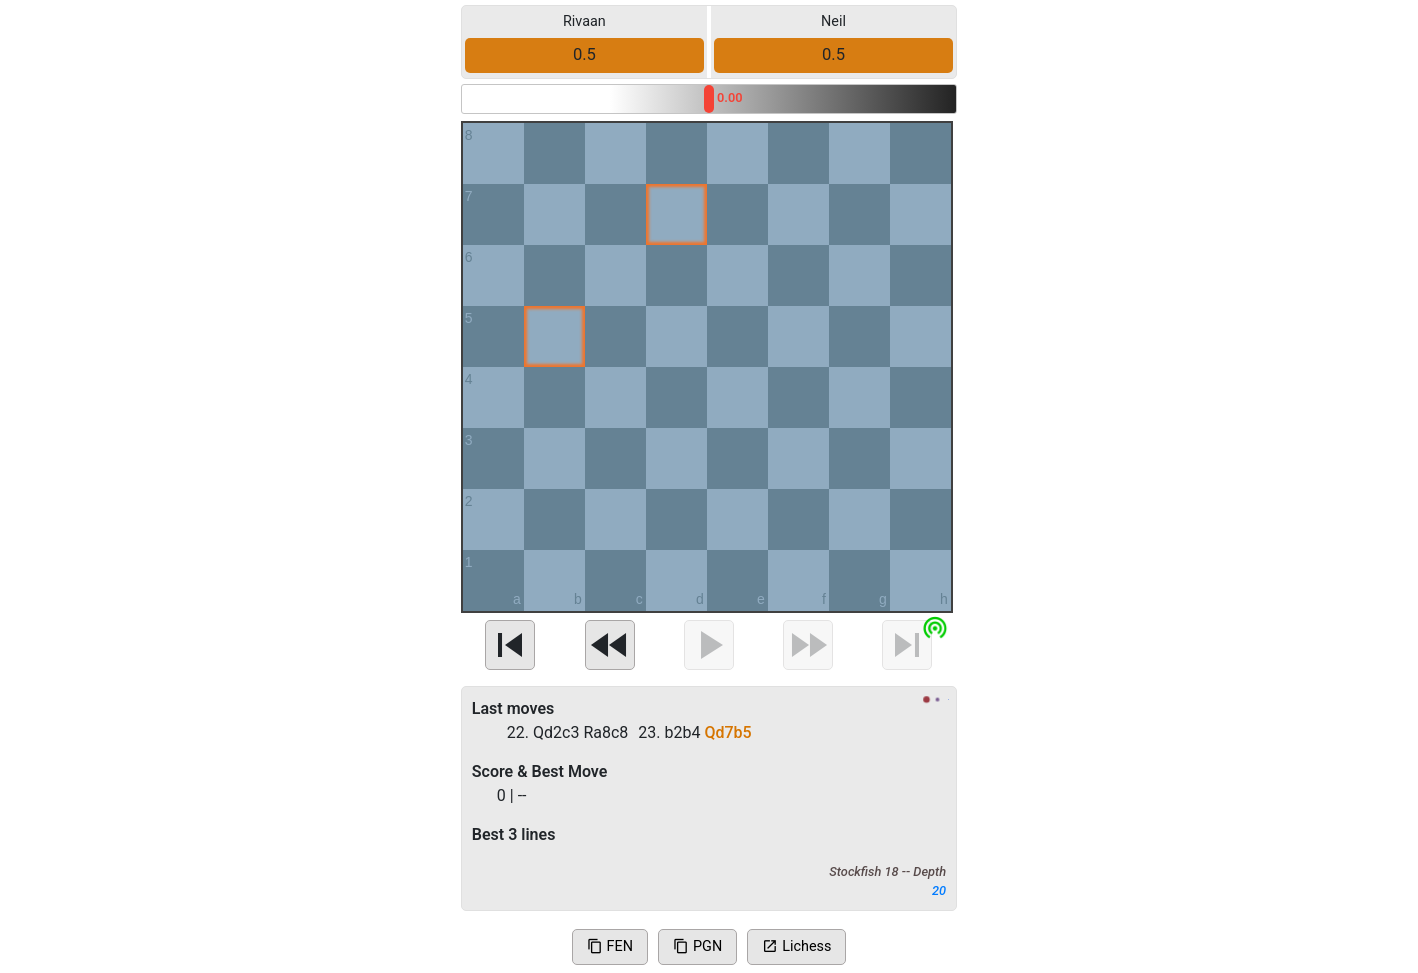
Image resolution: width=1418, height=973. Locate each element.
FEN (610, 946)
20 (939, 890)
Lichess (796, 946)
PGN (697, 946)
